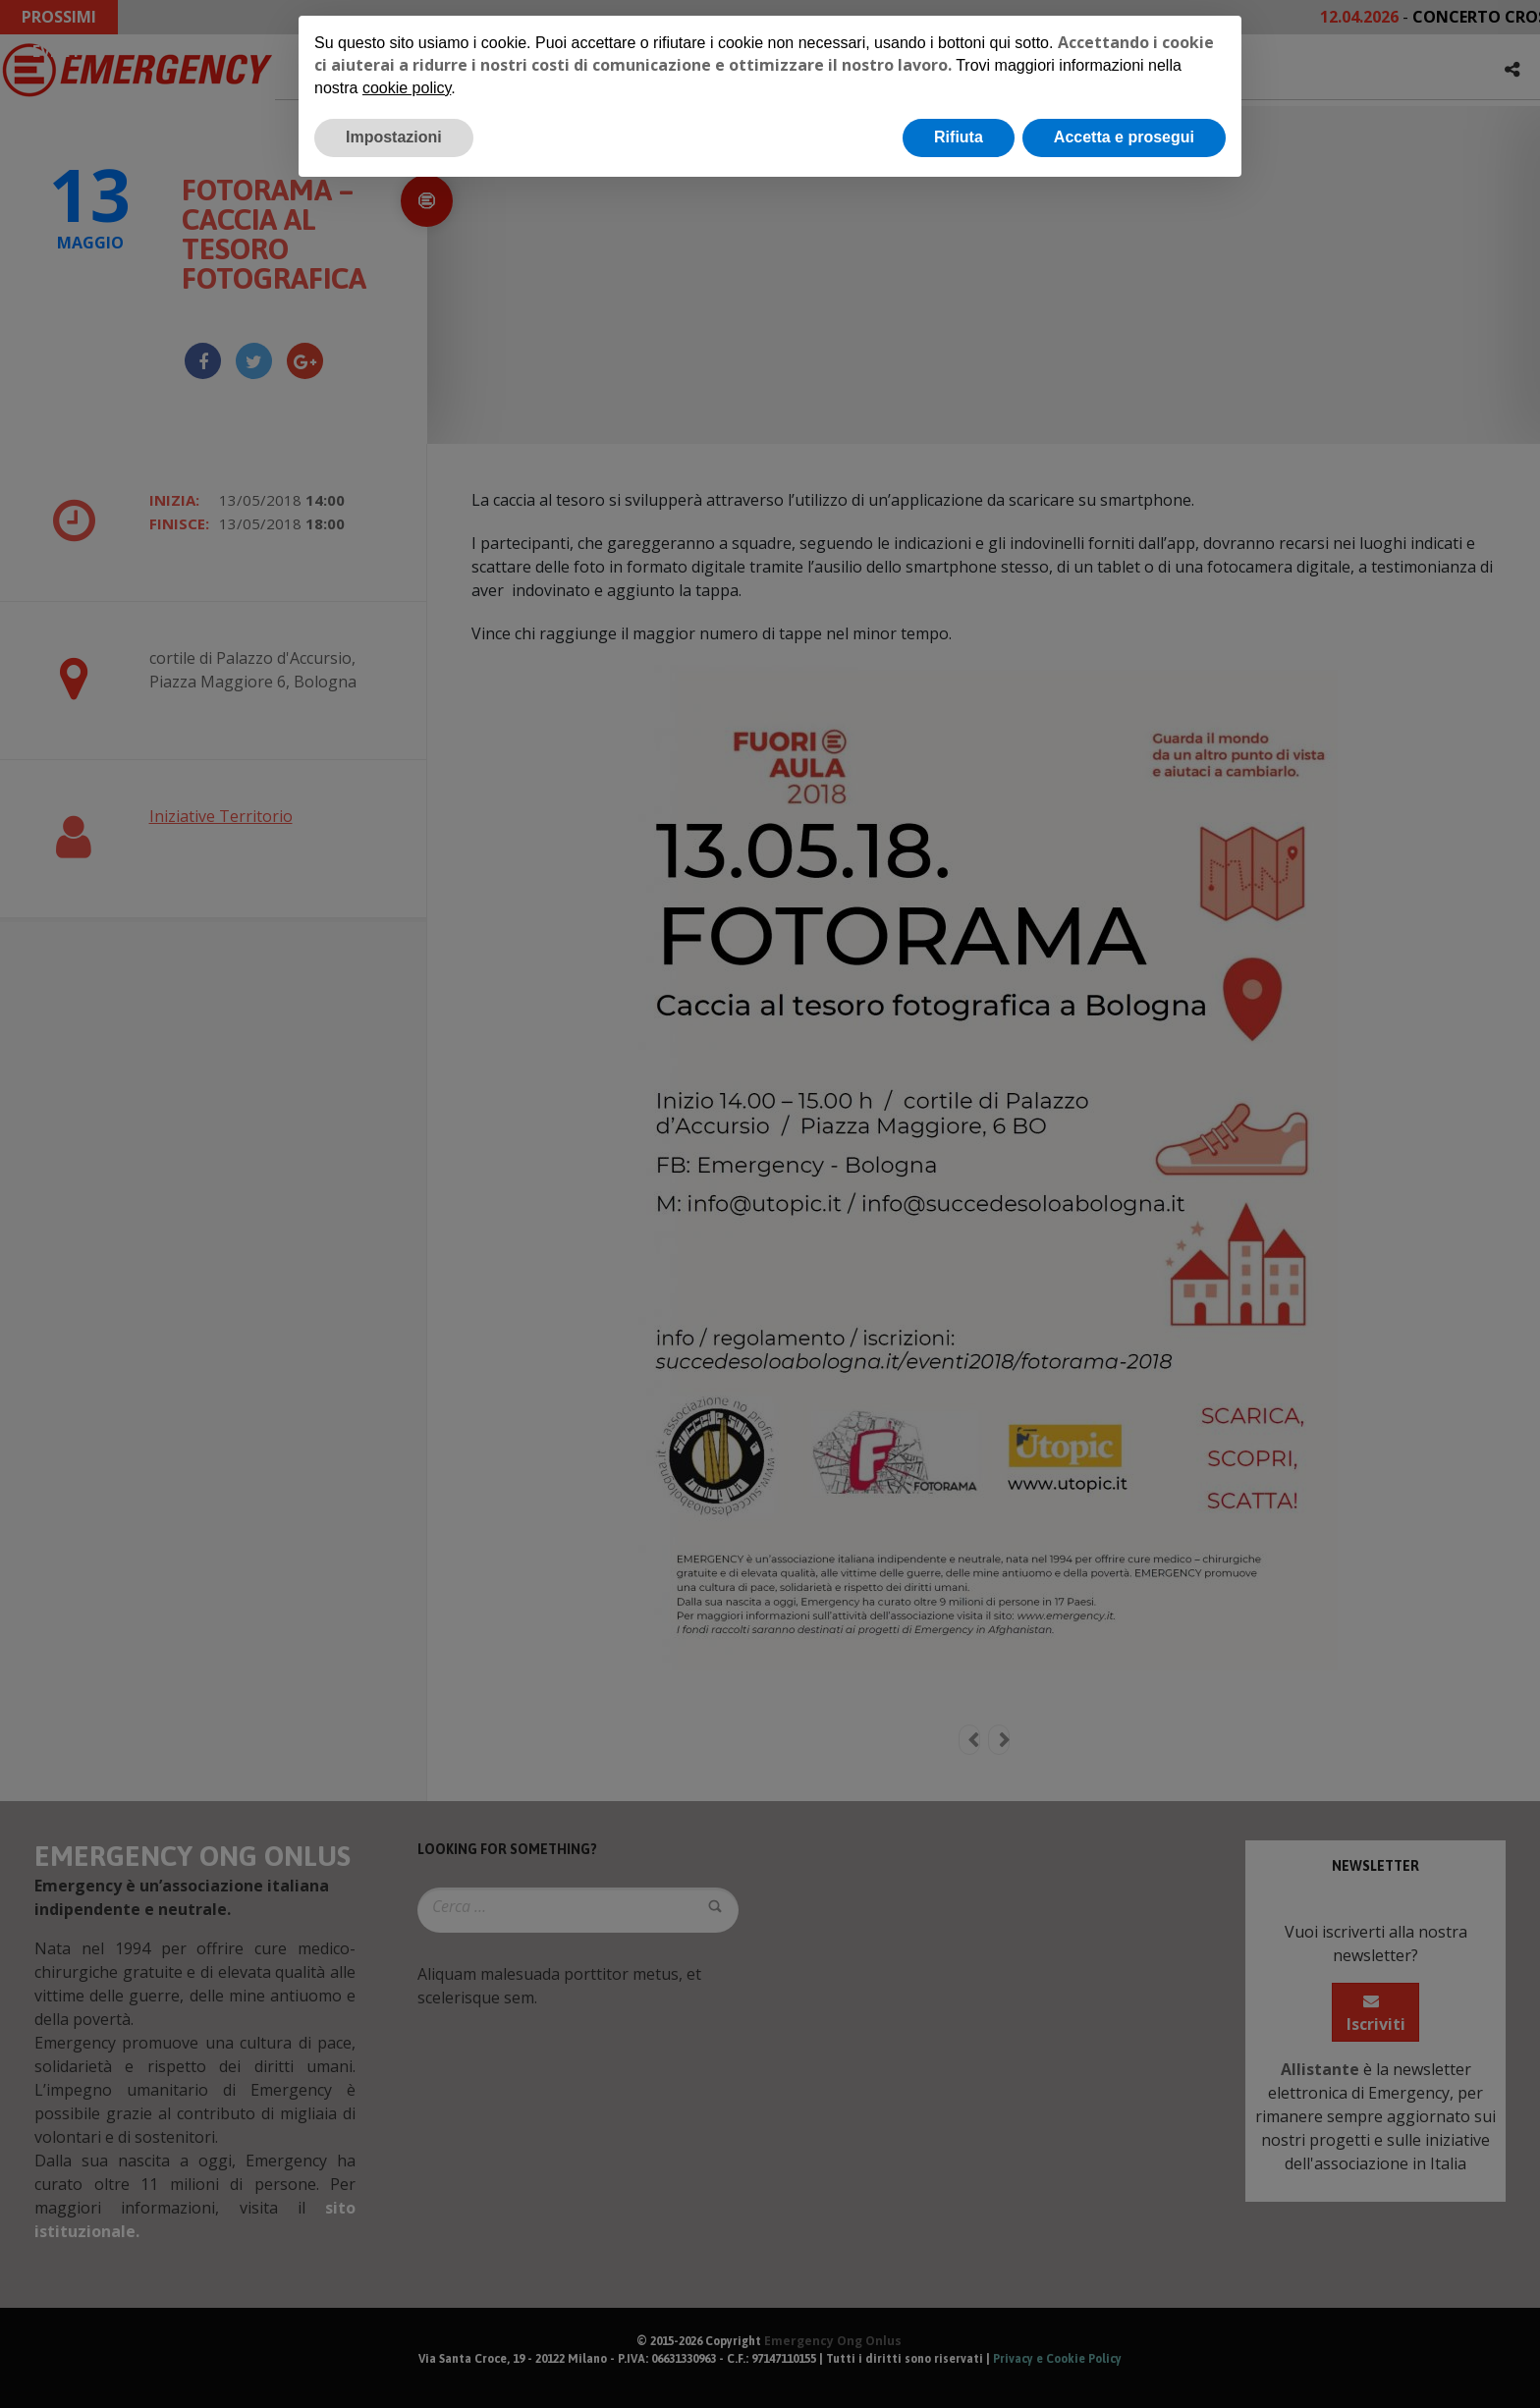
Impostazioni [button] (394, 137)
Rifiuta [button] (958, 137)
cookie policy (406, 88)
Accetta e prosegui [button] (1124, 137)
